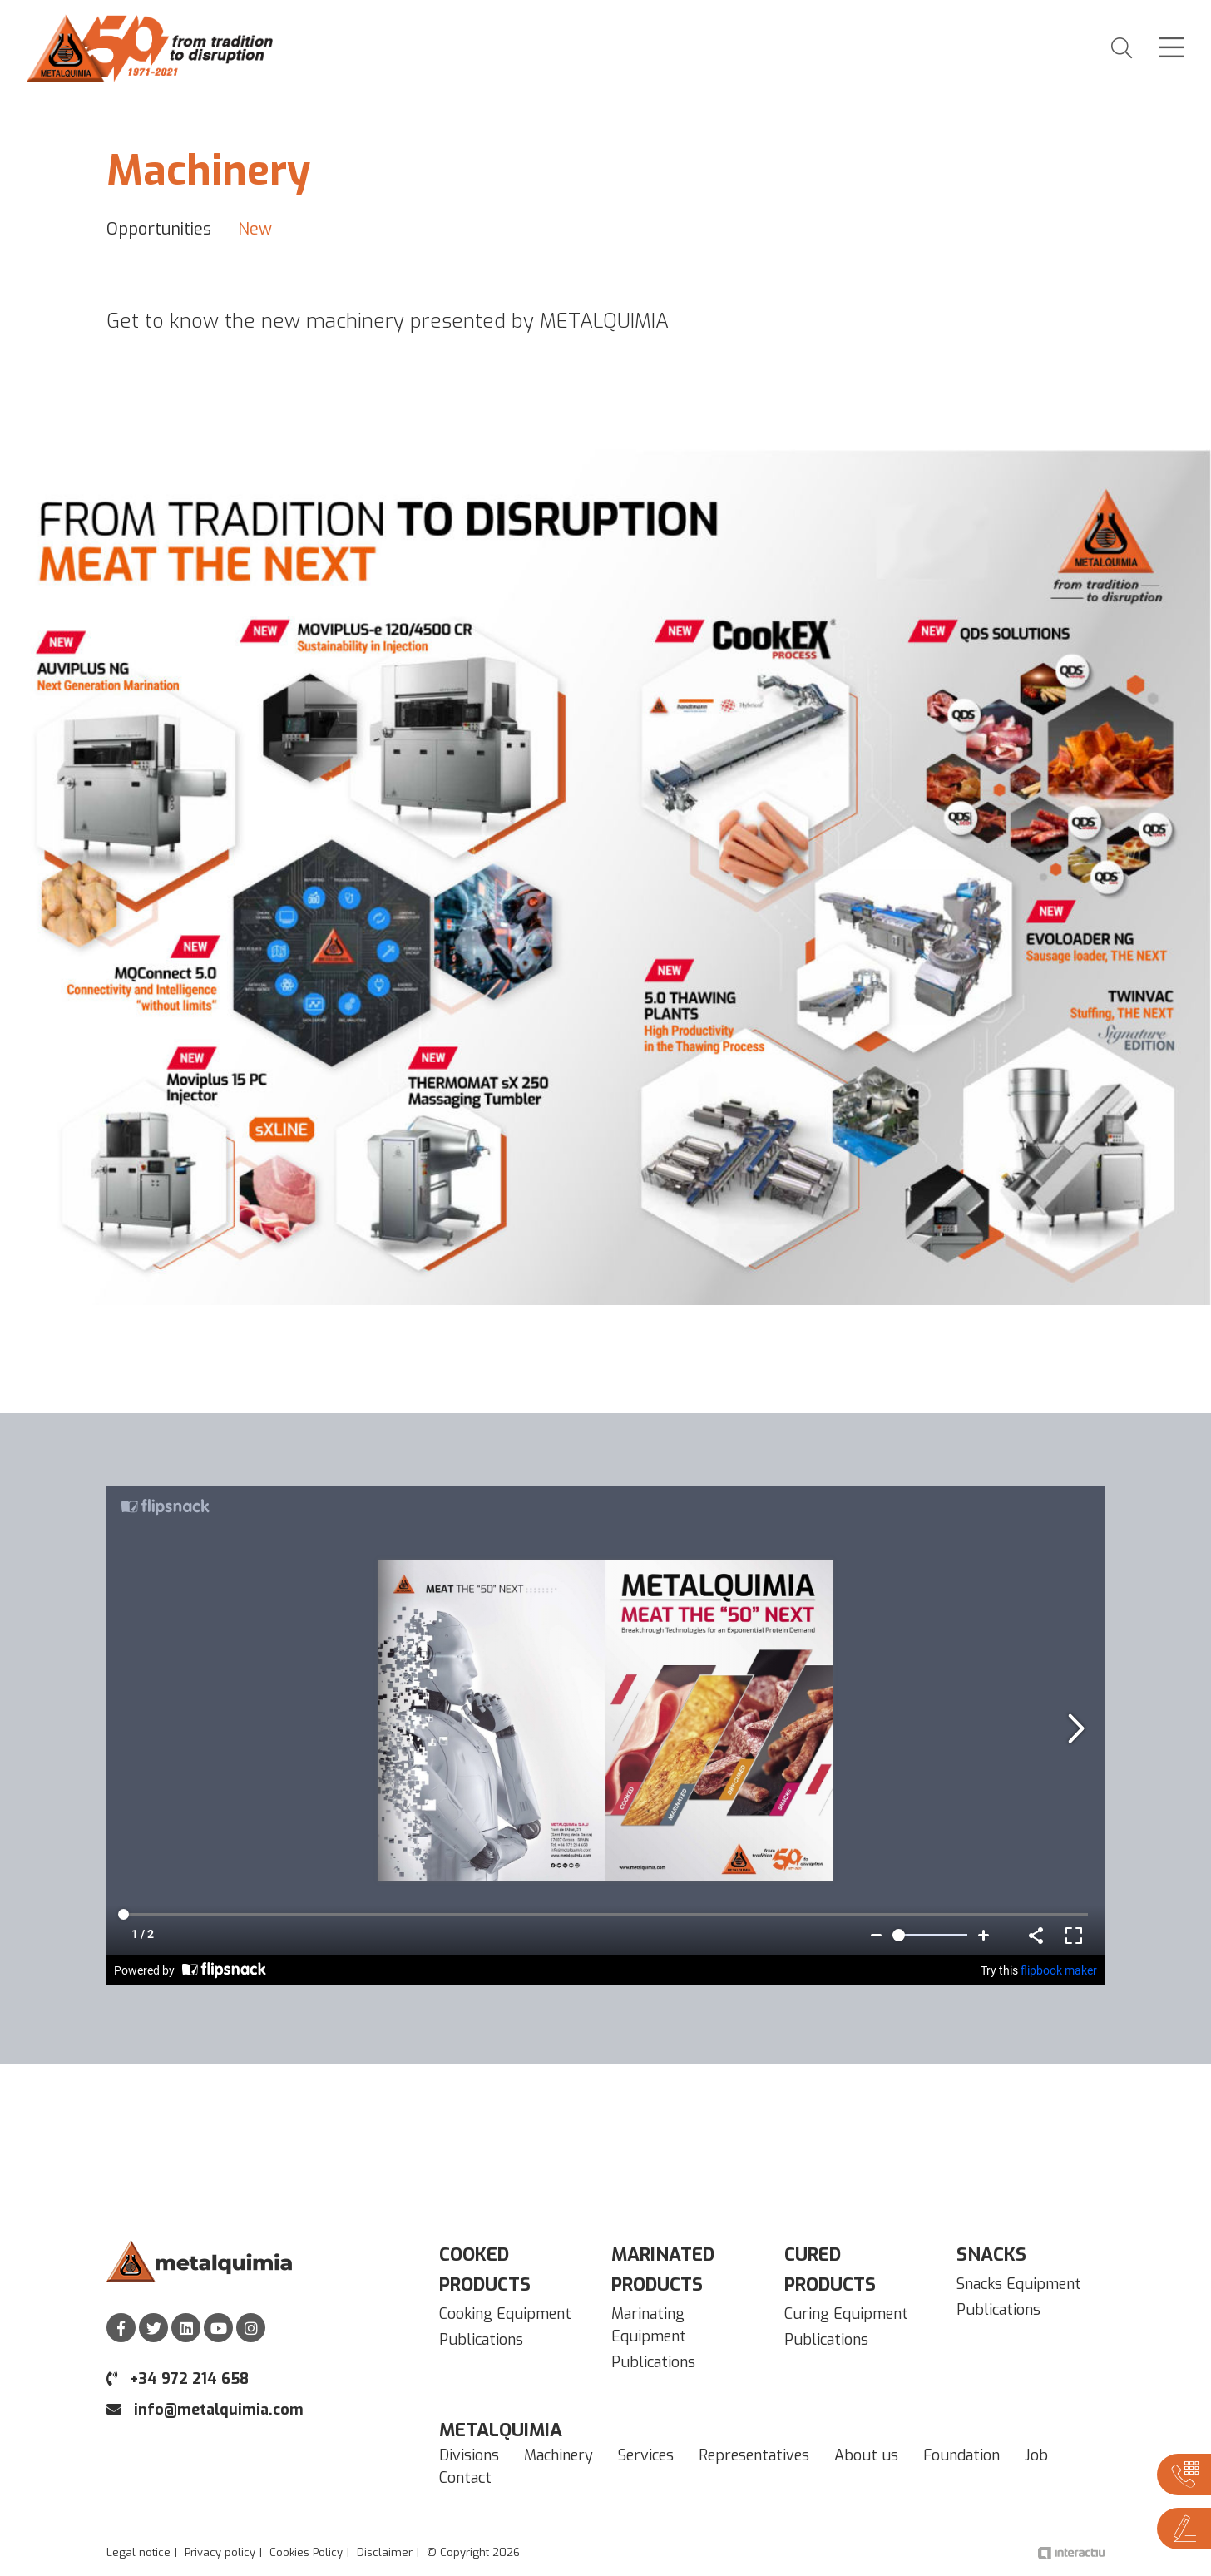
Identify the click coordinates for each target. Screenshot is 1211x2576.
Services (646, 2455)
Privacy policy (220, 2552)
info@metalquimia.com (205, 2410)
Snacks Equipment (1018, 2284)
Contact (465, 2478)
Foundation (961, 2455)
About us (866, 2455)
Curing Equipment (846, 2314)
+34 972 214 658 (177, 2379)
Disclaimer (385, 2552)
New (255, 229)
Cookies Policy (306, 2552)
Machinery (558, 2455)
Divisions (469, 2455)
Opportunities (158, 229)
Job (1036, 2455)
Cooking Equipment (505, 2314)
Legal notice (138, 2552)
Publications (481, 2340)
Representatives (754, 2455)
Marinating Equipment (648, 2325)
